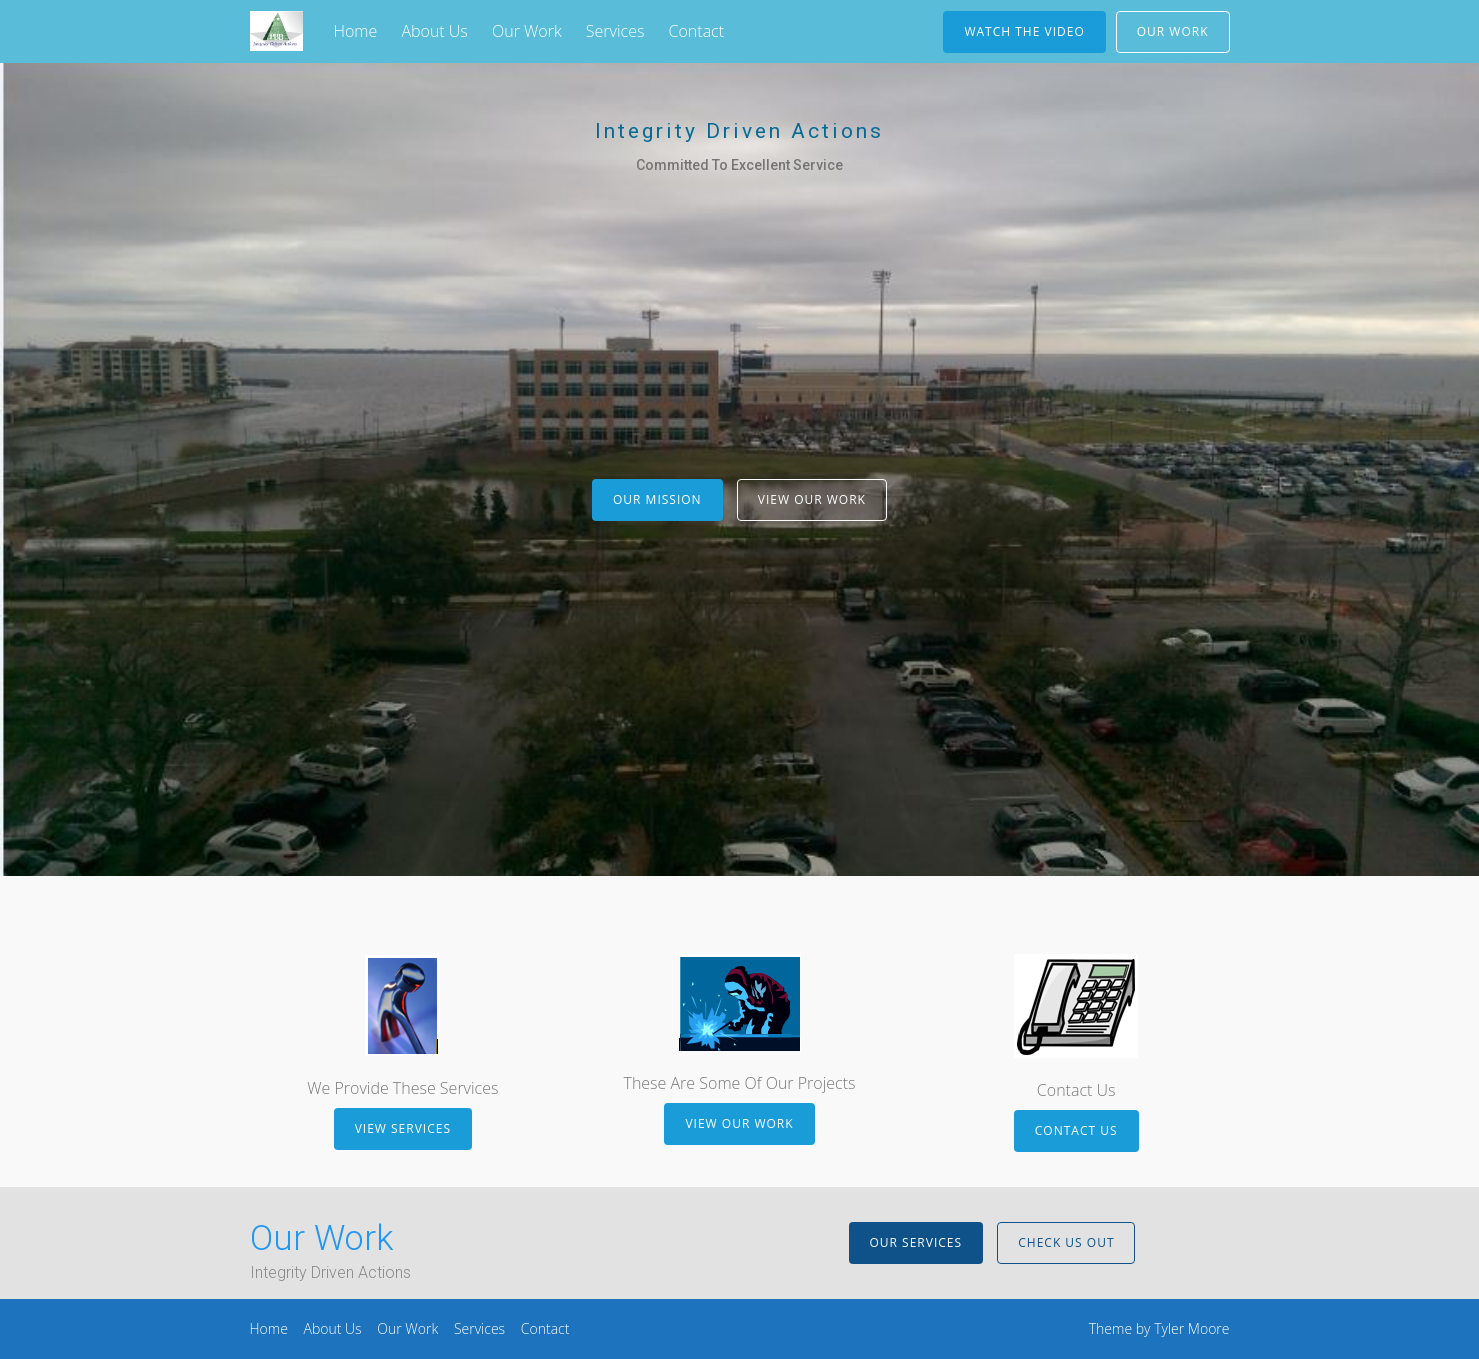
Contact (697, 31)
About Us (434, 31)
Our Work (527, 31)
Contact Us (1076, 1130)
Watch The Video (1024, 31)
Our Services (916, 1242)
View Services (403, 1128)
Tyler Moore (1191, 1328)
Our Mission (657, 499)
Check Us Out (1066, 1242)
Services (615, 31)
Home (355, 31)
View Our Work (812, 499)
